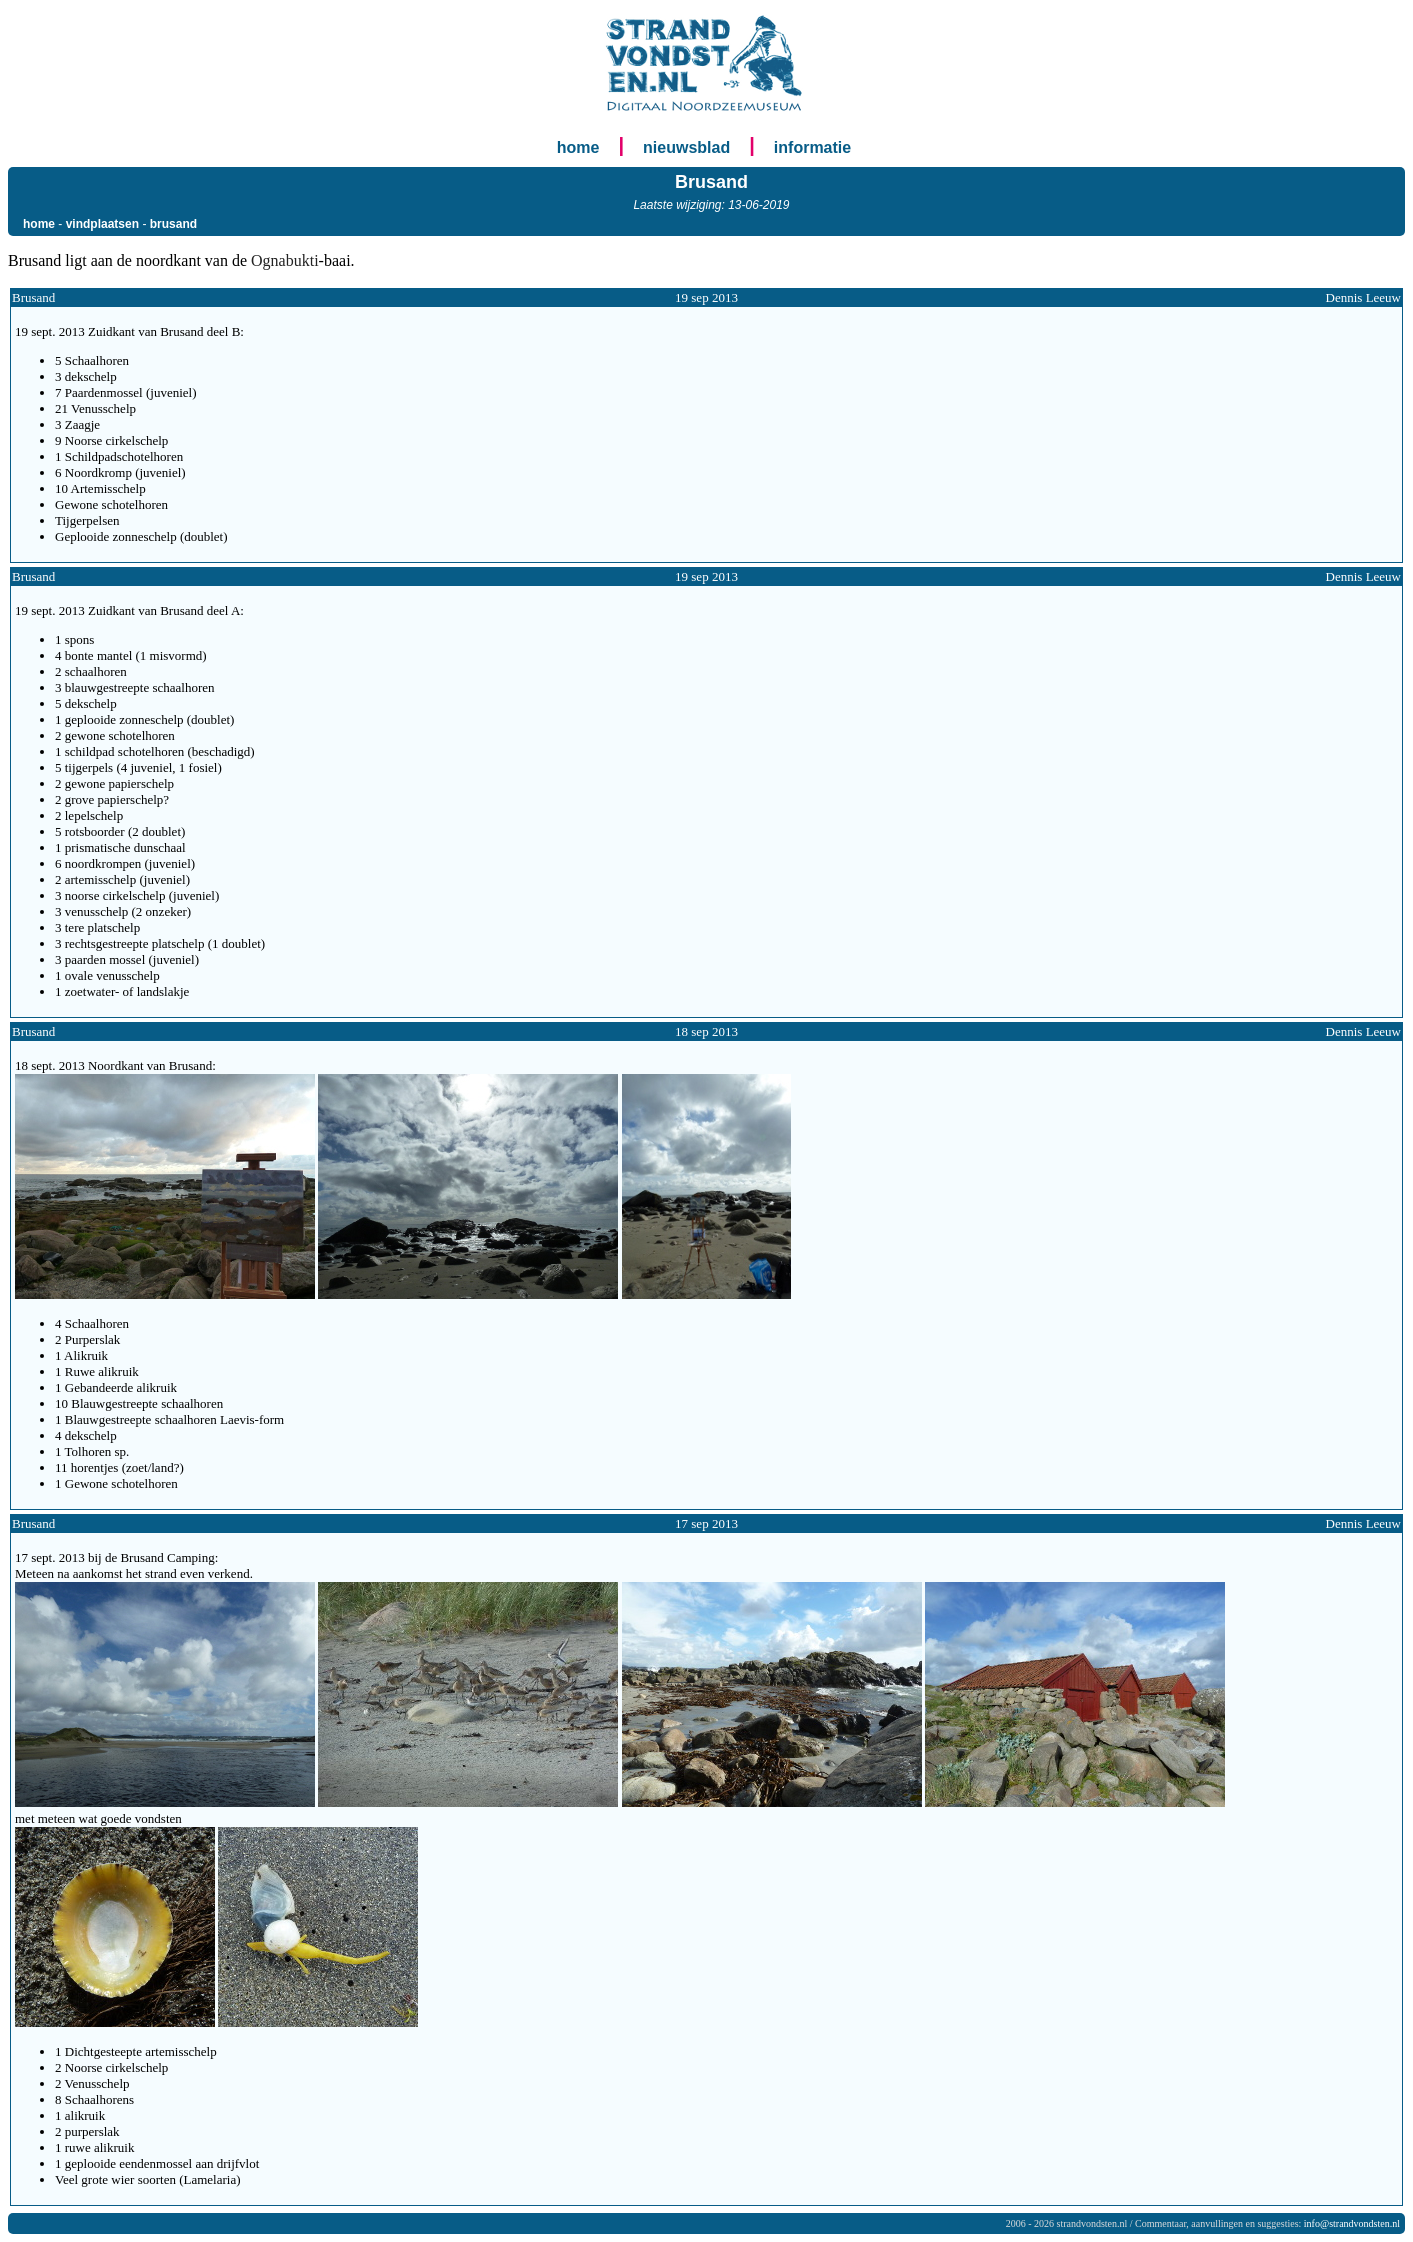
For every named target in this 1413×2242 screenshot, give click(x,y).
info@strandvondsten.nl (1352, 2223)
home (578, 147)
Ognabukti (285, 260)
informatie (812, 147)
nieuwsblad (686, 147)
